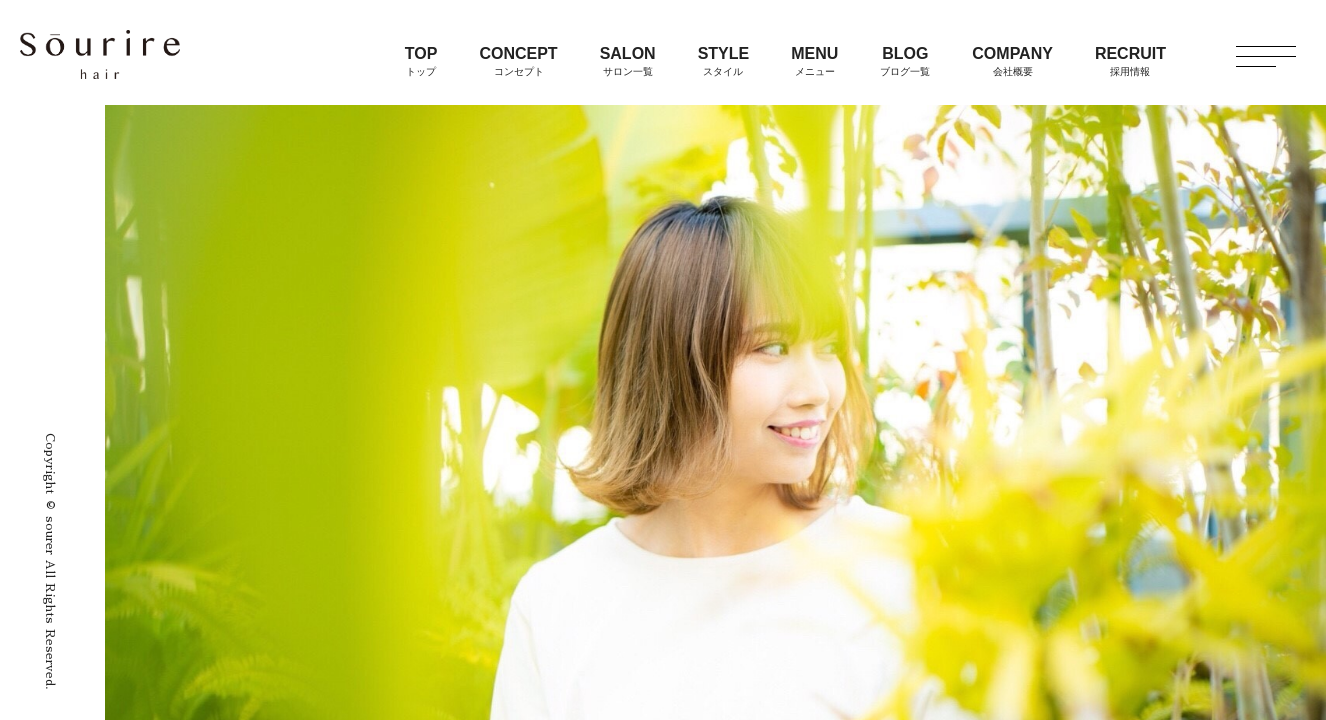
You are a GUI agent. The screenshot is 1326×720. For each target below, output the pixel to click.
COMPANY (1012, 61)
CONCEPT (518, 61)
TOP (421, 61)
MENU (814, 61)
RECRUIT (1130, 61)
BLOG (905, 61)
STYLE (724, 61)
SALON (628, 61)
